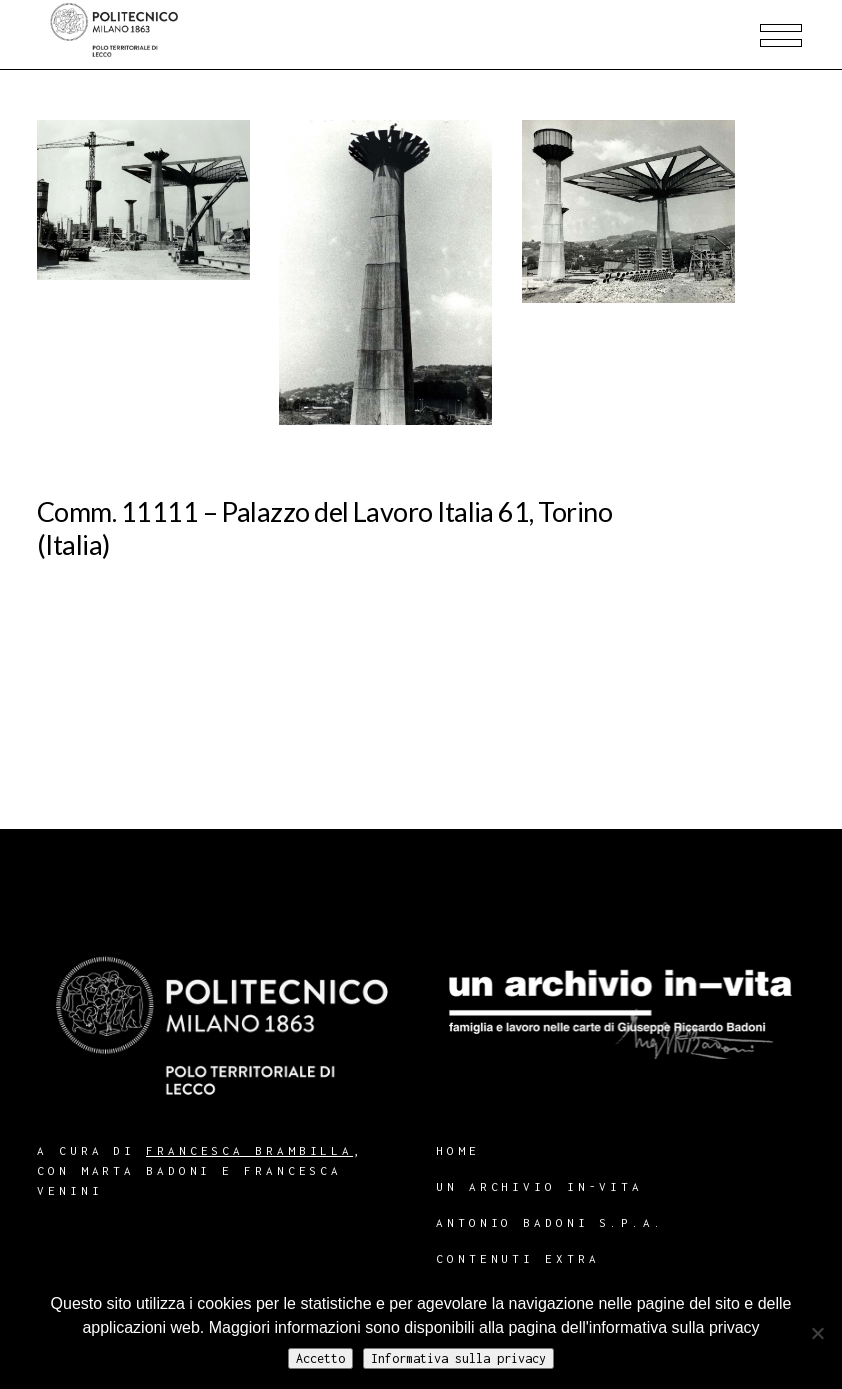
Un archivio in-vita (539, 1186)
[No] (817, 1333)
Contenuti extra (518, 1258)
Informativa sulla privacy (458, 1358)
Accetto (320, 1358)
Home (458, 1150)
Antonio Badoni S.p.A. (550, 1222)
